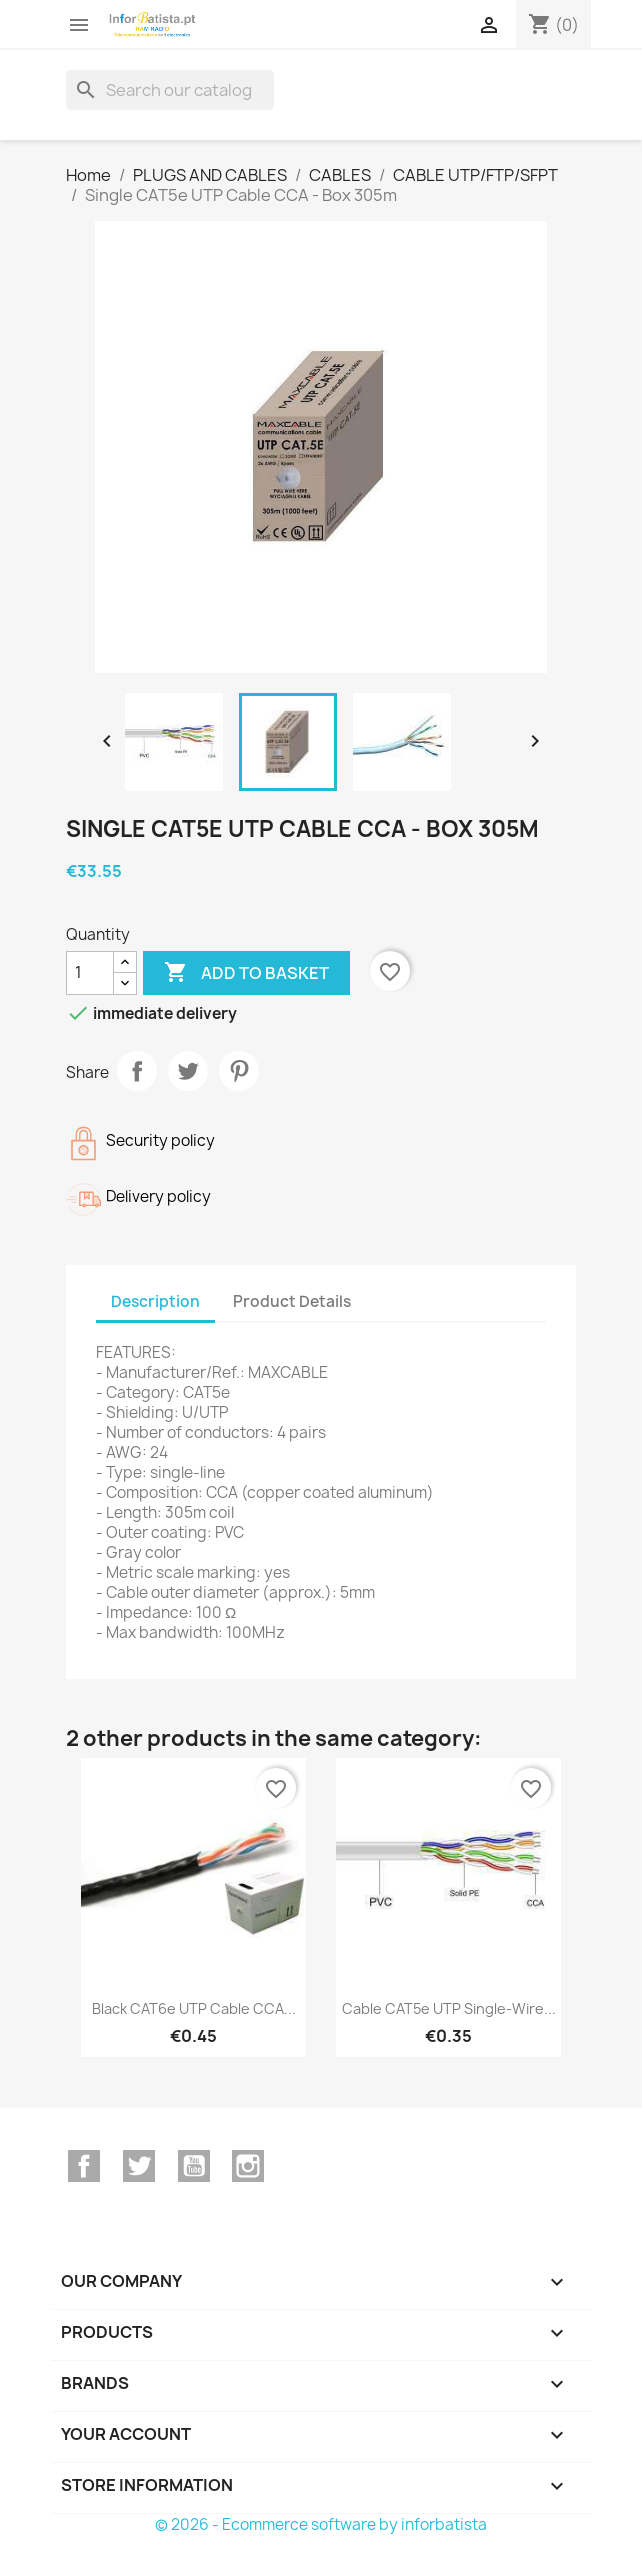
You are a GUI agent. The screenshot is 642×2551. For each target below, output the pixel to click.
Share (137, 1071)
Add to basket (246, 973)
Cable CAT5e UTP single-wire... (449, 2008)
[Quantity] (90, 973)
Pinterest (239, 1071)
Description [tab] (155, 1301)
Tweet (188, 1071)
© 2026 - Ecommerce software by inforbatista (321, 2524)
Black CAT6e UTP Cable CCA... (194, 2008)
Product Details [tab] (292, 1301)
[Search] (170, 90)
